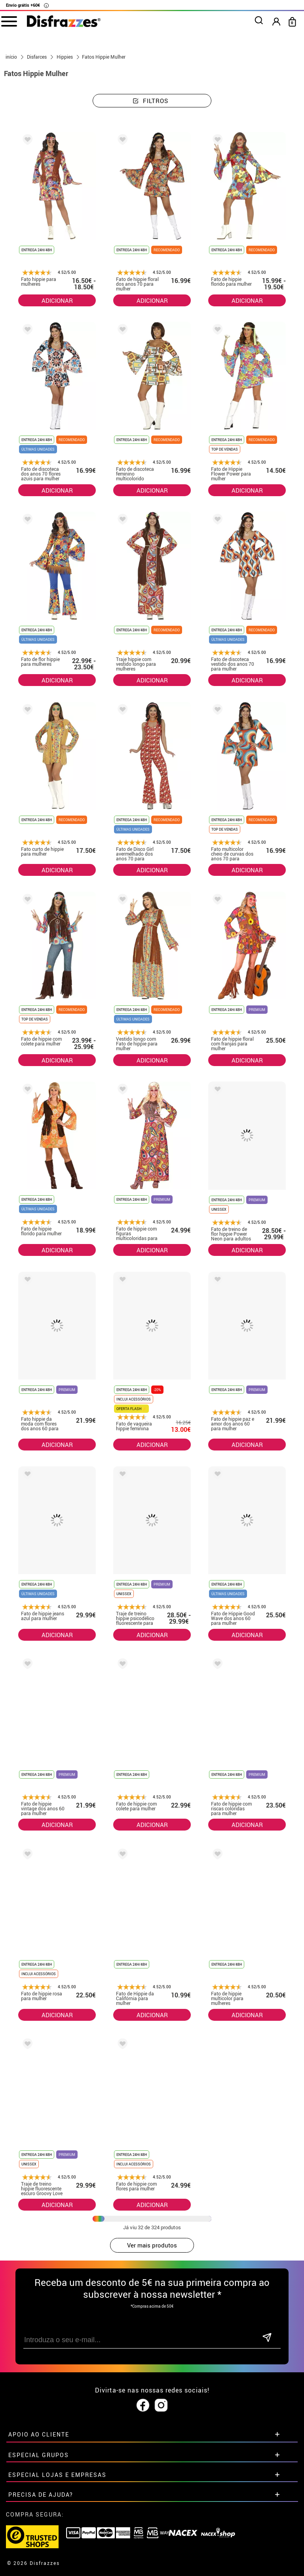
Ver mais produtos (152, 2245)
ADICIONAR (57, 300)
